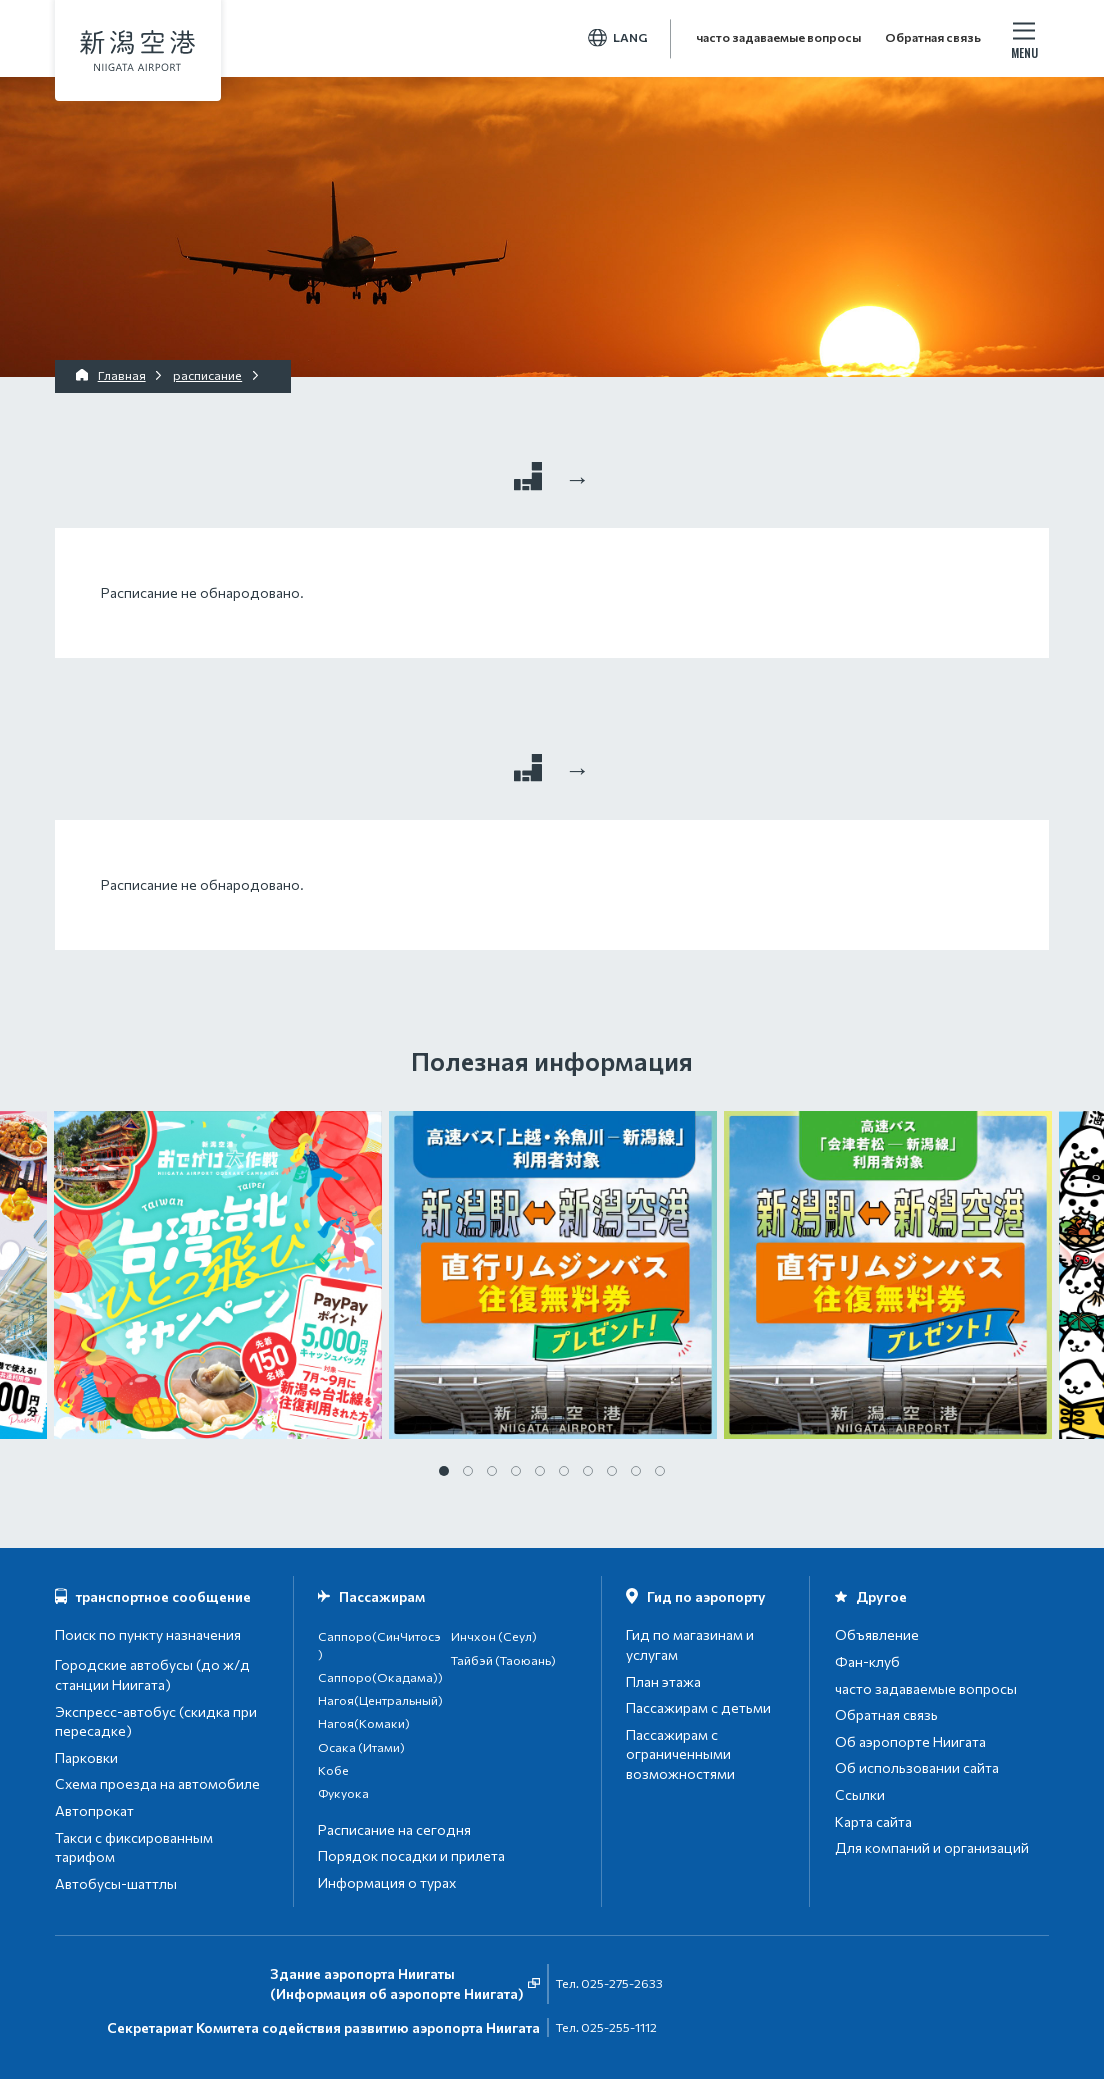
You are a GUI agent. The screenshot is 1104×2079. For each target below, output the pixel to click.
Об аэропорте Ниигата (910, 1741)
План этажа (663, 1681)
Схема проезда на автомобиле (157, 1783)
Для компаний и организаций (932, 1847)
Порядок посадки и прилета (411, 1855)
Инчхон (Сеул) (494, 1636)
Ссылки (860, 1794)
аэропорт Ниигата (137, 50)
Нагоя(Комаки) (364, 1723)
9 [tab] (636, 1471)
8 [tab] (612, 1471)
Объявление (877, 1634)
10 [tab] (660, 1471)
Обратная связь (933, 37)
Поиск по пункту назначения (148, 1634)
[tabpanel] (552, 1275)
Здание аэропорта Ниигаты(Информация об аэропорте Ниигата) (397, 1983)
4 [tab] (516, 1471)
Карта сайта (873, 1821)
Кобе (333, 1770)
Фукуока (343, 1793)
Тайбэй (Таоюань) (503, 1660)
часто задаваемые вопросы (778, 37)
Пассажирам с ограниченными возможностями (680, 1754)
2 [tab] (468, 1471)
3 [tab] (492, 1471)
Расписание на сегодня (394, 1829)
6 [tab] (564, 1471)
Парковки (86, 1757)
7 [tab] (588, 1471)
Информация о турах (387, 1882)
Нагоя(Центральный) (380, 1700)
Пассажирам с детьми (698, 1707)
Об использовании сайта (917, 1767)
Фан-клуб (867, 1661)
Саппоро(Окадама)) (380, 1677)
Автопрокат (94, 1810)
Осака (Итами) (361, 1747)
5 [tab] (540, 1471)
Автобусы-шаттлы (116, 1883)
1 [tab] (444, 1471)
